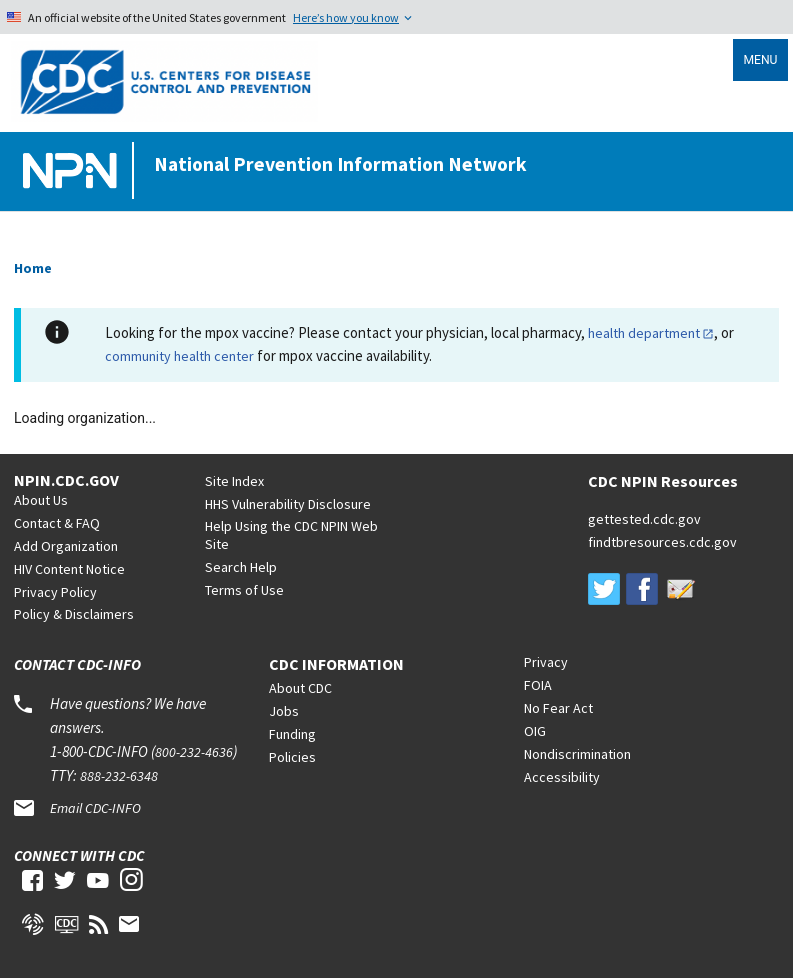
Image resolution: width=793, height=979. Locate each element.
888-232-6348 (119, 776)
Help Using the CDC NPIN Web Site (291, 535)
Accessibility (562, 777)
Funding (292, 734)
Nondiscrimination (577, 754)
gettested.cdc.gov (644, 519)
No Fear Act (558, 708)
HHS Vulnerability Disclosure (288, 504)
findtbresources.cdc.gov (662, 542)
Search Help (241, 567)
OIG (535, 731)
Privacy (546, 662)
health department (644, 333)
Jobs (284, 711)
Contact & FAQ (57, 523)
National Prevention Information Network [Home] (340, 164)
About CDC (300, 688)
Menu (760, 60)
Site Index (234, 481)
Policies (292, 757)
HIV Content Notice (69, 569)
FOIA (538, 685)
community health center (179, 356)
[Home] (74, 171)
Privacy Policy (55, 592)
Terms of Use (244, 590)
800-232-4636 (194, 752)
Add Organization (66, 546)
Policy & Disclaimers (74, 614)
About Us (41, 500)
